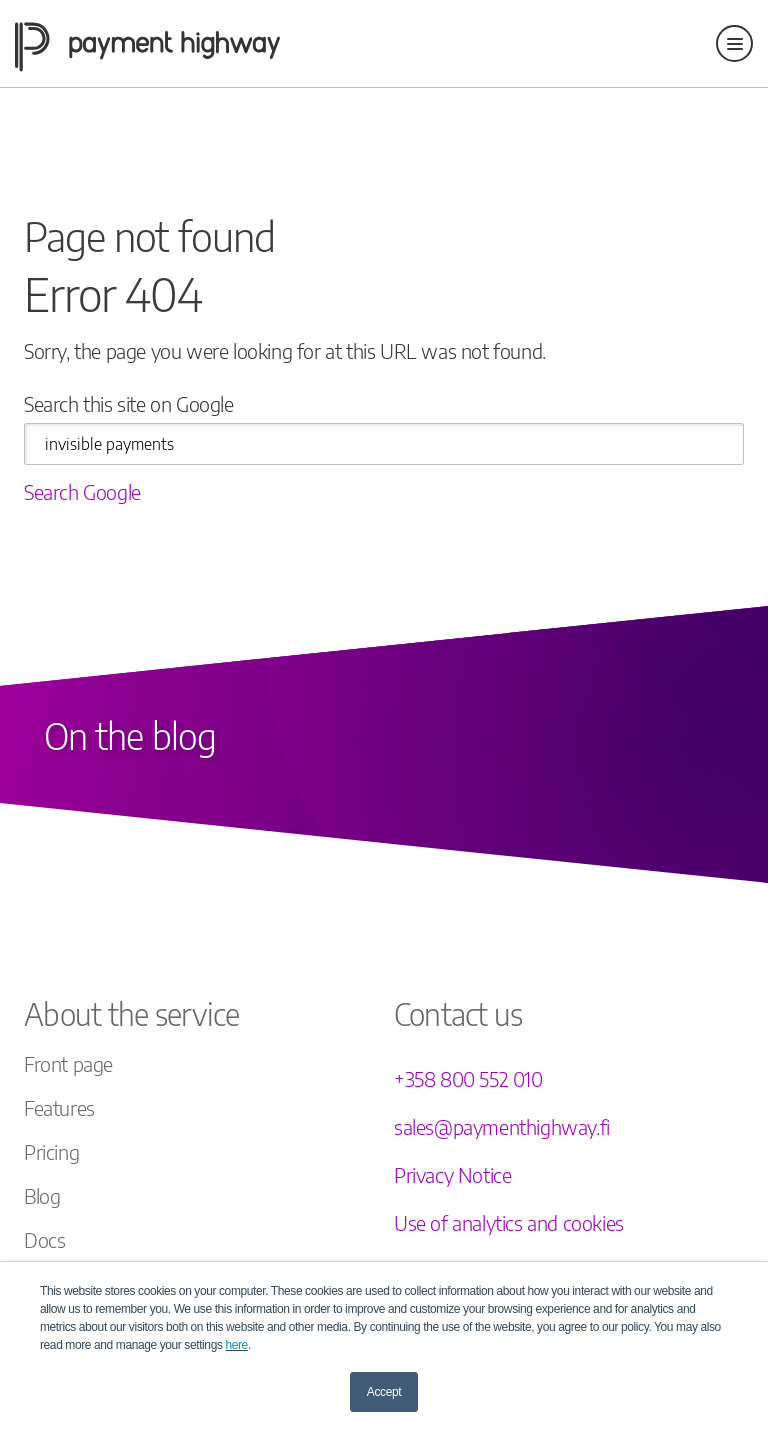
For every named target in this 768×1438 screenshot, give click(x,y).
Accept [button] (384, 1392)
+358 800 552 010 (468, 1078)
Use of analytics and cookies (509, 1222)
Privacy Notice (452, 1174)
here (236, 1345)
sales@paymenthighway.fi (502, 1126)
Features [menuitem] (59, 1107)
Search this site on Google (129, 403)
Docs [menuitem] (44, 1239)
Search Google (82, 491)
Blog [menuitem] (42, 1195)
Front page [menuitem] (68, 1063)
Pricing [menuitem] (51, 1151)
